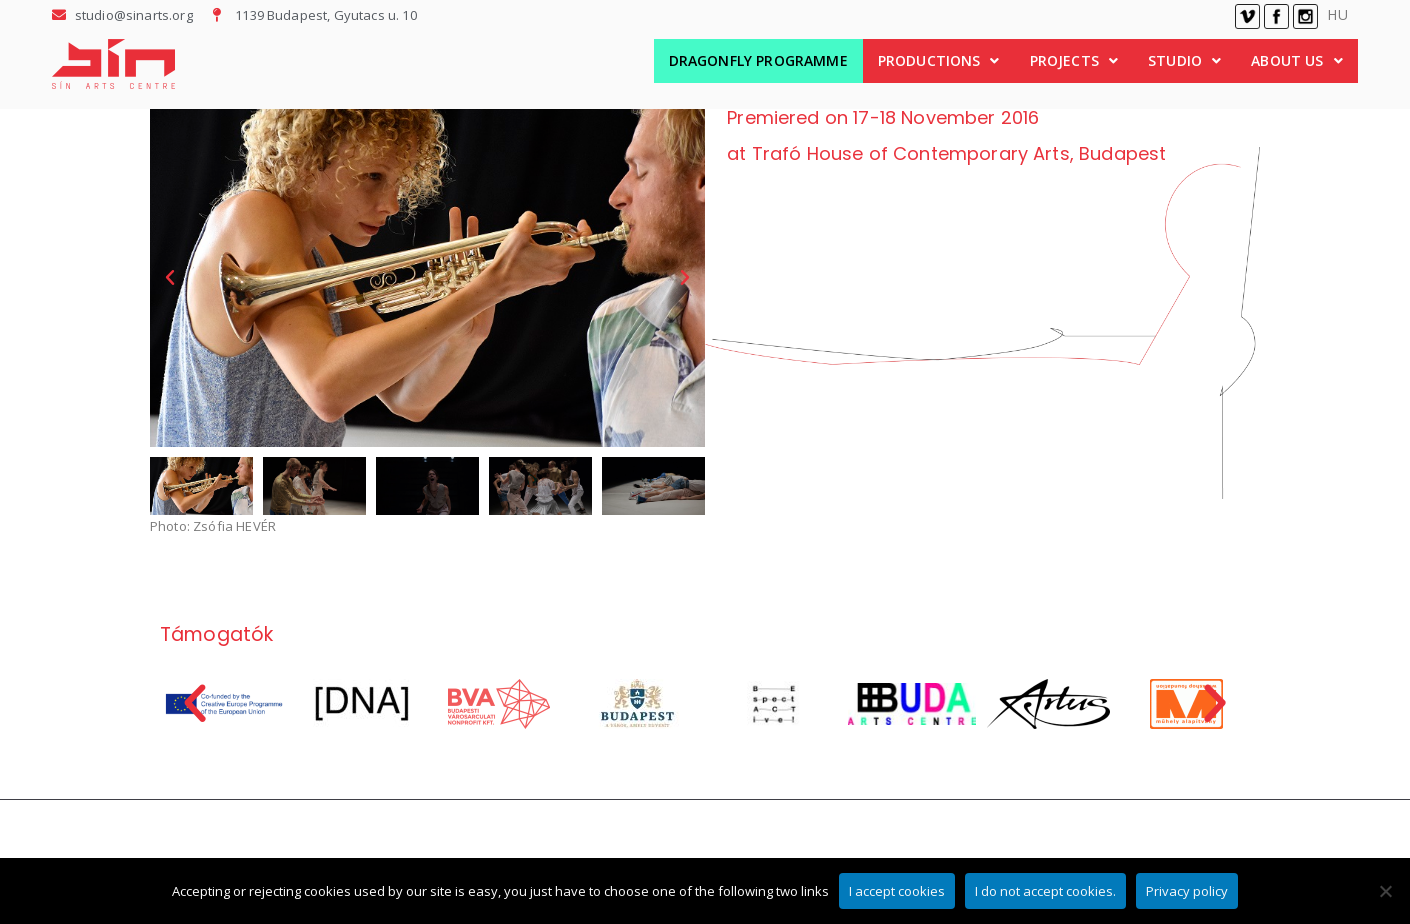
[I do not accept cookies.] (1385, 891)
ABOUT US (1296, 60)
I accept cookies (897, 891)
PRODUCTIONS (939, 60)
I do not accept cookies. (1045, 891)
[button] (939, 61)
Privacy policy (1187, 891)
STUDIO (1184, 60)
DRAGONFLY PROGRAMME (758, 60)
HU (1337, 14)
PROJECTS (1074, 60)
